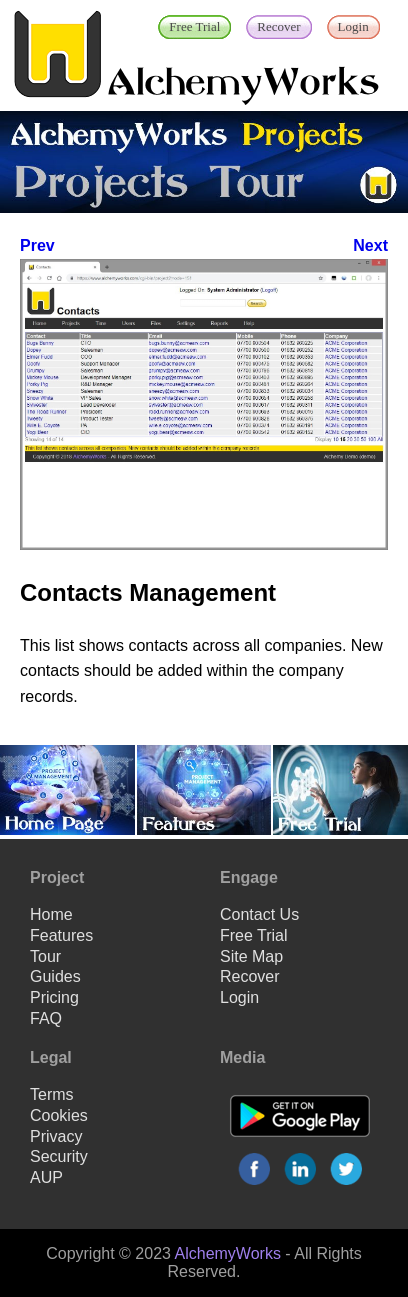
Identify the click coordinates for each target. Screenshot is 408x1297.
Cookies (59, 1115)
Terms (52, 1094)
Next (370, 245)
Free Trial (254, 935)
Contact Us (259, 914)
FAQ (46, 1018)
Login (239, 997)
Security (59, 1156)
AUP (46, 1177)
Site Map (251, 956)
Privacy (56, 1136)
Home (51, 914)
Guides (55, 976)
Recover (250, 976)
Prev (37, 245)
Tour (45, 956)
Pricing (54, 997)
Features (61, 935)
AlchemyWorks (228, 1253)
